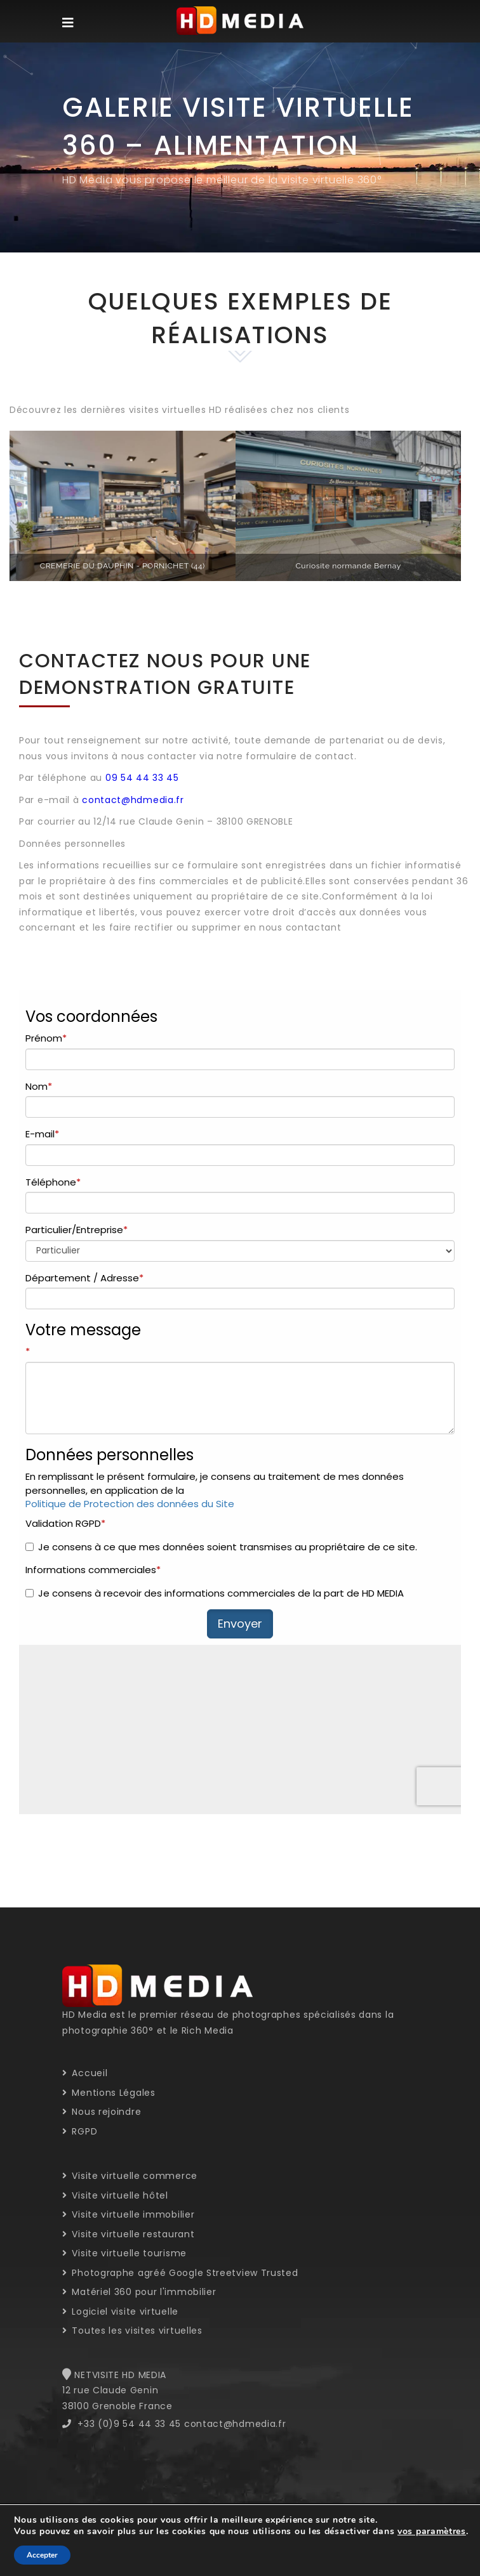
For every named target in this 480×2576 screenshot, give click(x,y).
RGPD (79, 2131)
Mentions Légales (109, 2092)
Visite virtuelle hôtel (115, 2195)
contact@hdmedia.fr (133, 800)
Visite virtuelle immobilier (128, 2214)
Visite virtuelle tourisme (124, 2253)
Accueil (84, 2073)
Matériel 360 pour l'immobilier (139, 2291)
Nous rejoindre (101, 2111)
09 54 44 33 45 (142, 777)
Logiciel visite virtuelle (120, 2311)
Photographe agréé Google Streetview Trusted (180, 2272)
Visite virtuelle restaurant (128, 2234)
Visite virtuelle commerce (129, 2175)
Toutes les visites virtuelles (132, 2330)
